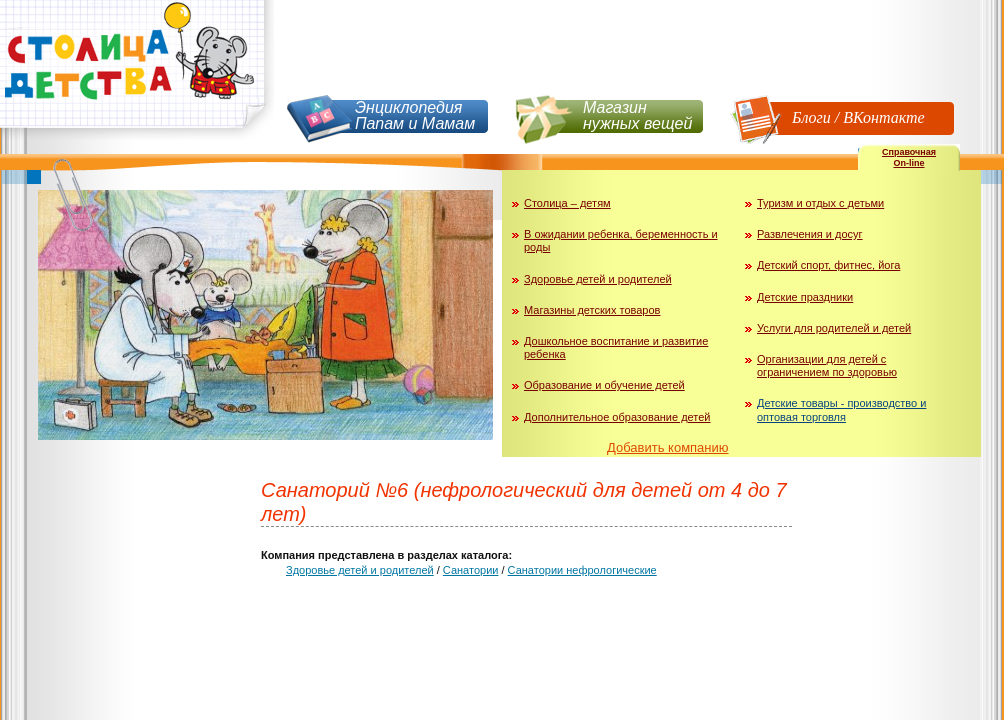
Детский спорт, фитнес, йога (828, 265)
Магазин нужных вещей (637, 115)
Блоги (811, 117)
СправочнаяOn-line (909, 157)
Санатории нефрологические (582, 570)
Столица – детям (567, 203)
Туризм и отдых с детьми (820, 203)
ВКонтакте (883, 117)
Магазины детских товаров (592, 310)
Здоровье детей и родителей (598, 279)
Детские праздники (805, 297)
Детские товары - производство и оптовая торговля (841, 409)
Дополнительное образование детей (617, 417)
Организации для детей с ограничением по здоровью (827, 365)
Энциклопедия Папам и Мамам (415, 115)
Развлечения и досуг (810, 234)
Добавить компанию (668, 447)
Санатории (471, 570)
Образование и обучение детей (604, 385)
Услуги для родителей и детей (834, 328)
